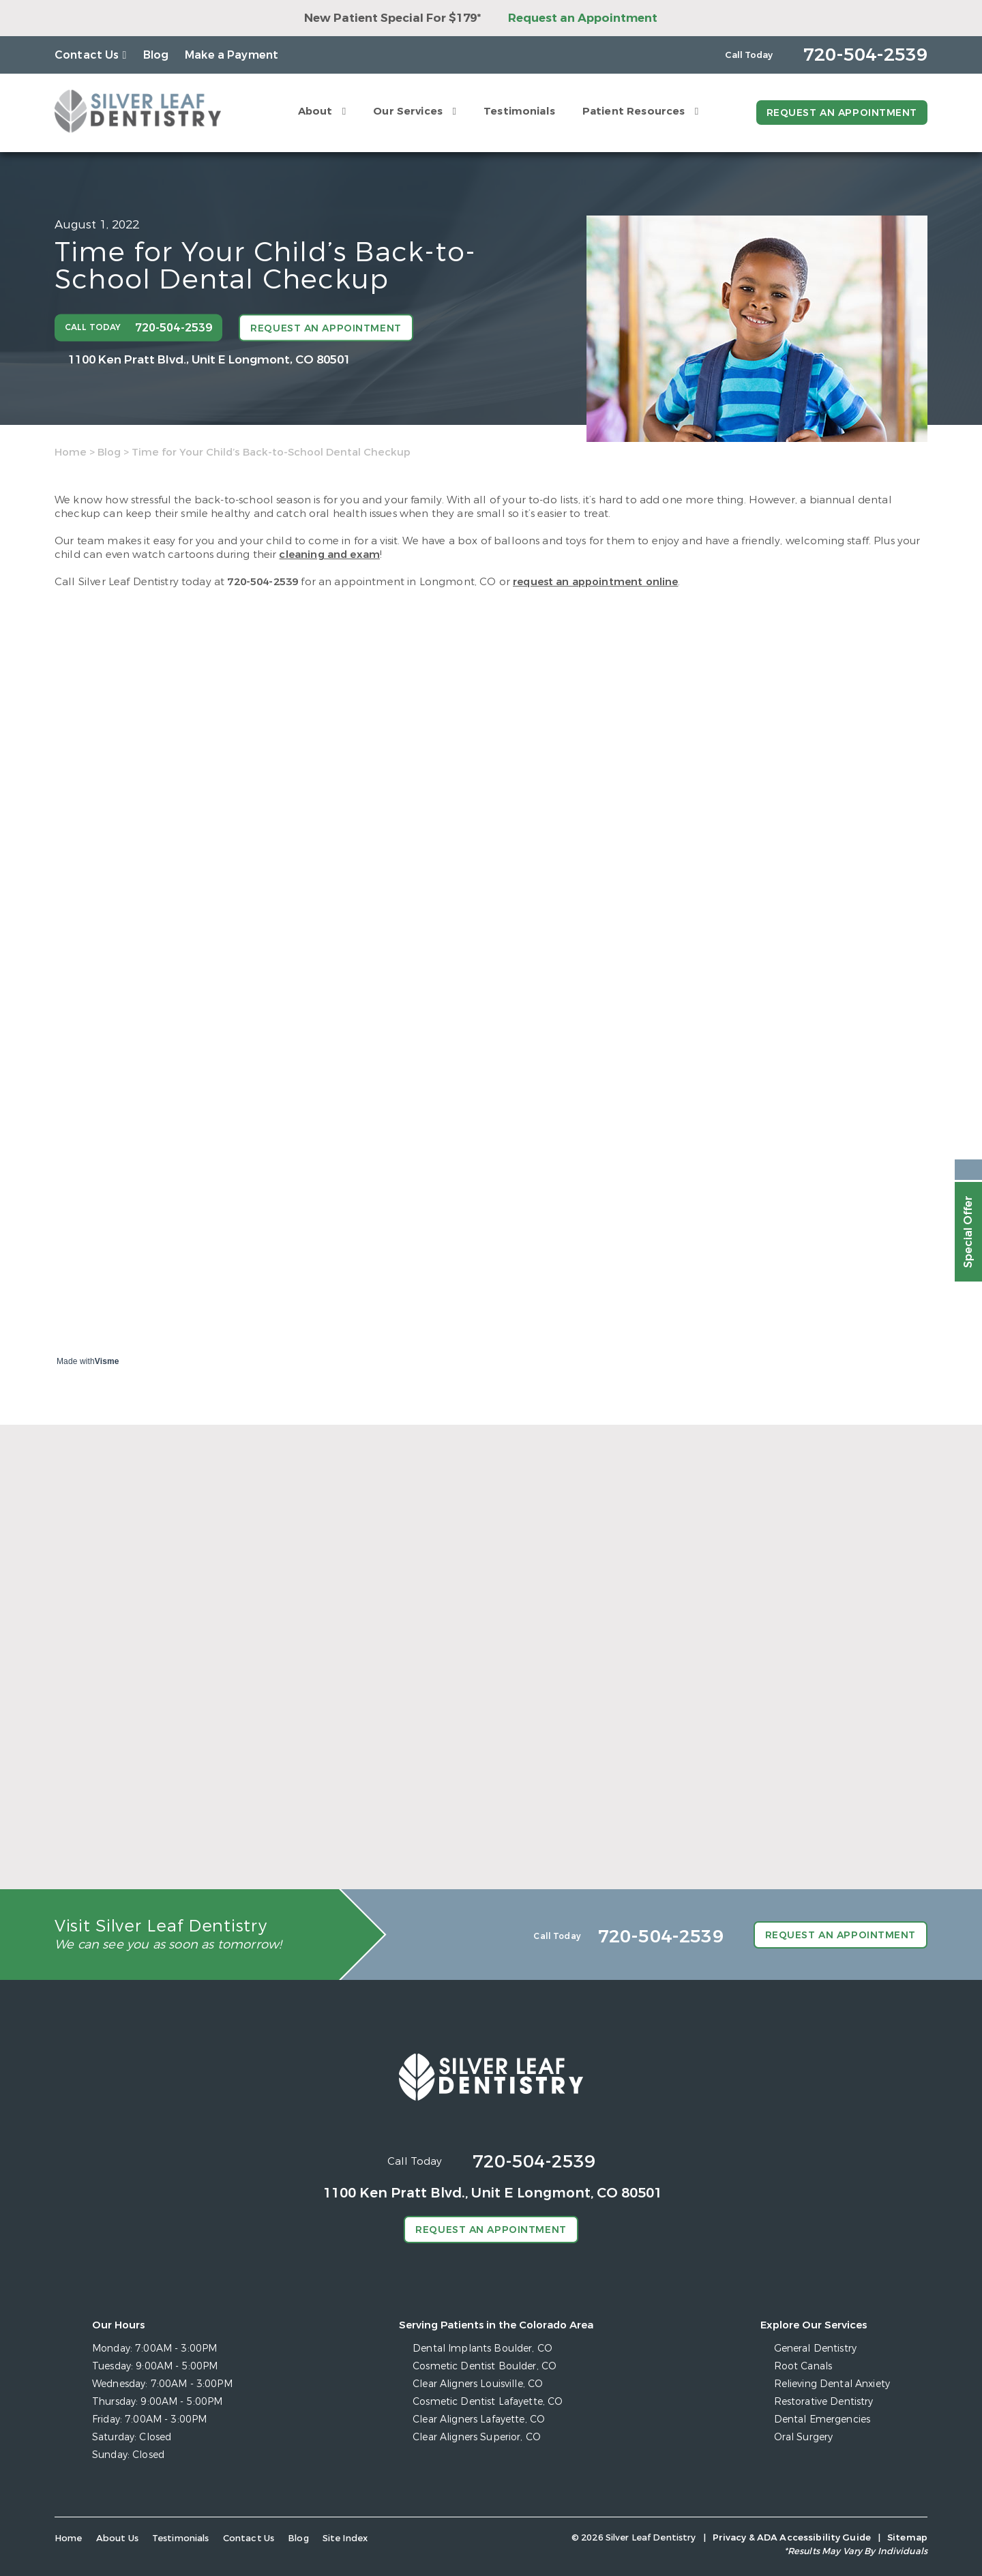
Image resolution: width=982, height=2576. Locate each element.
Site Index (345, 2538)
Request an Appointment (582, 18)
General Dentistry (815, 2348)
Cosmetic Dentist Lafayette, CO (488, 2401)
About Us (117, 2538)
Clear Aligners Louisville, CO (478, 2384)
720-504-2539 (262, 582)
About (315, 111)
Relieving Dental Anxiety (832, 2384)
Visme (107, 1361)
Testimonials (519, 111)
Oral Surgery (803, 2437)
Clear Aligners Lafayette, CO (479, 2419)
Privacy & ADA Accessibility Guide (792, 2537)
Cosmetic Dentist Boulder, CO (484, 2366)
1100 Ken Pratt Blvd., (209, 359)
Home (71, 452)
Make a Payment (231, 55)
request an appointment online (595, 582)
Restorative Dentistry (824, 2401)
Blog (156, 55)
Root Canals (803, 2366)
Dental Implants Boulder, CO (482, 2348)
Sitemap (907, 2537)
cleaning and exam (329, 554)
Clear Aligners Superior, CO (477, 2437)
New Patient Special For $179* (392, 18)
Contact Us (87, 55)
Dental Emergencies (822, 2419)
